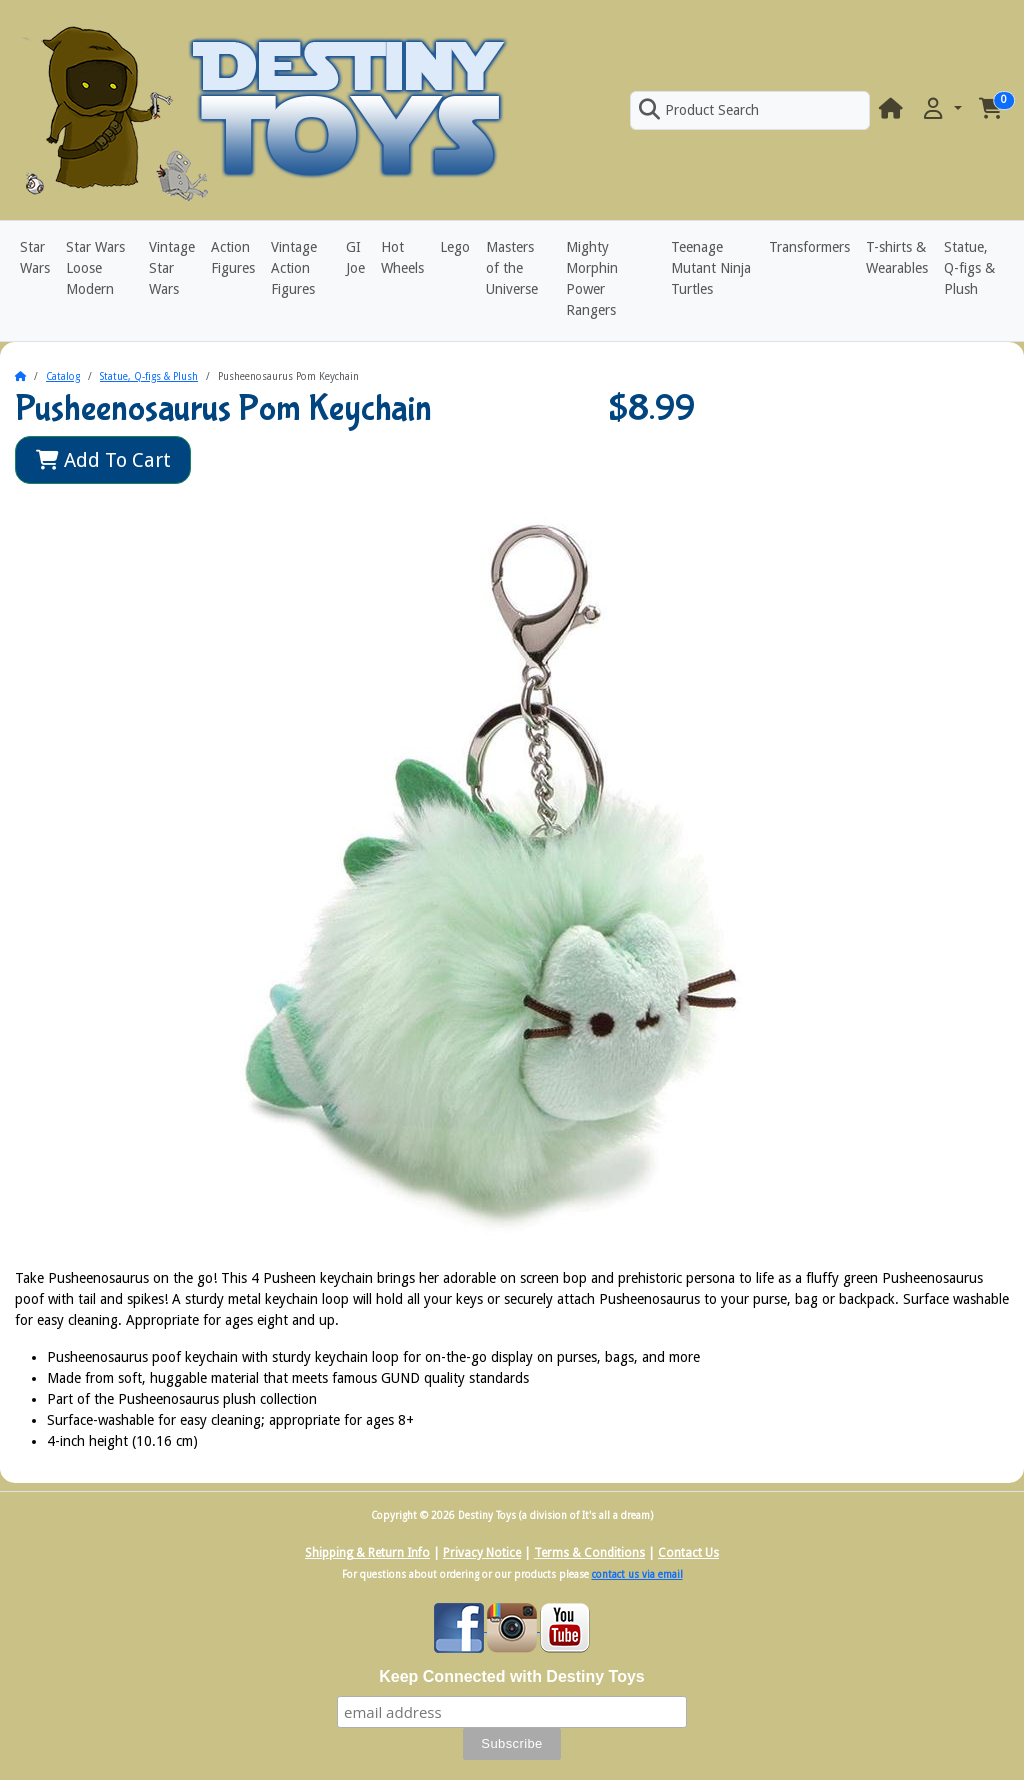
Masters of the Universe (512, 268)
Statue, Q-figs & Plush (969, 268)
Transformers (809, 247)
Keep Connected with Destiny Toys (512, 1676)
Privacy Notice (482, 1553)
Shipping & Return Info (367, 1553)
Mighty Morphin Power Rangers (592, 278)
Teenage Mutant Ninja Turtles (711, 268)
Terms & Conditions (589, 1553)
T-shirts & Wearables (897, 257)
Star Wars (35, 257)
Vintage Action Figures (294, 268)
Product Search (699, 110)
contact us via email (637, 1574)
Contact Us (688, 1553)
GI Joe (355, 257)
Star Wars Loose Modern (95, 268)
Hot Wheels (402, 257)
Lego (455, 247)
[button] (941, 109)
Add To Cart (103, 460)
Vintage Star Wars (172, 268)
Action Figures (233, 257)
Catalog (63, 376)
